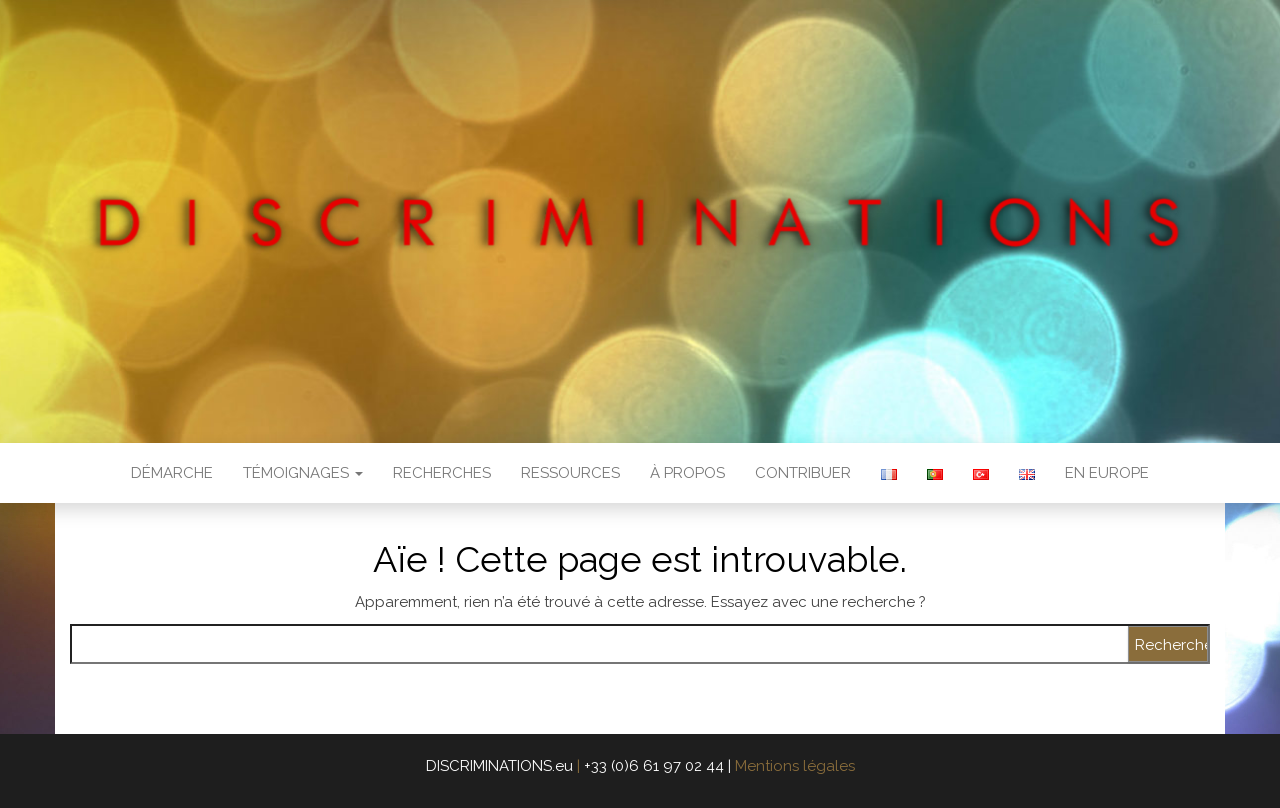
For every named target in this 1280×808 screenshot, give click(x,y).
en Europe (1107, 473)
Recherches (442, 473)
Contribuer (803, 473)
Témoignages (303, 473)
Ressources (570, 473)
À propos (687, 473)
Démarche (172, 473)
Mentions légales (795, 766)
